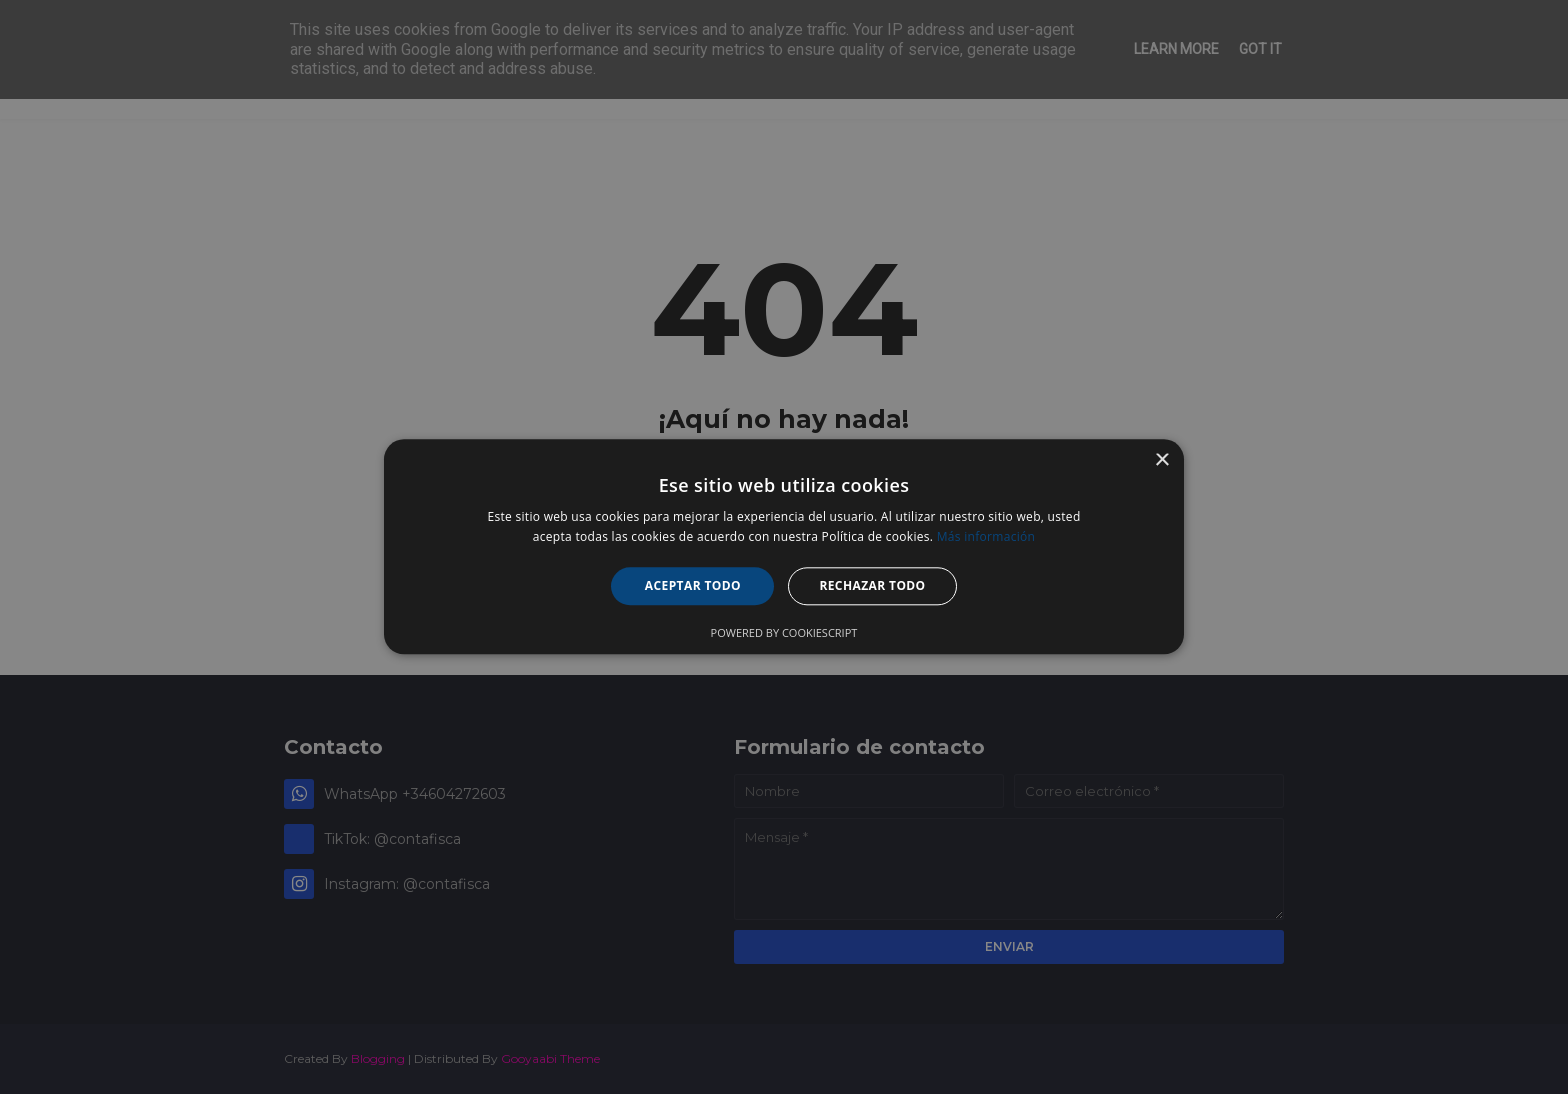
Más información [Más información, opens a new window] (986, 537)
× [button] (1161, 460)
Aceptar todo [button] (693, 585)
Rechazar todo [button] (872, 585)
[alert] (784, 547)
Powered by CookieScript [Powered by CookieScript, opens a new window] (784, 633)
